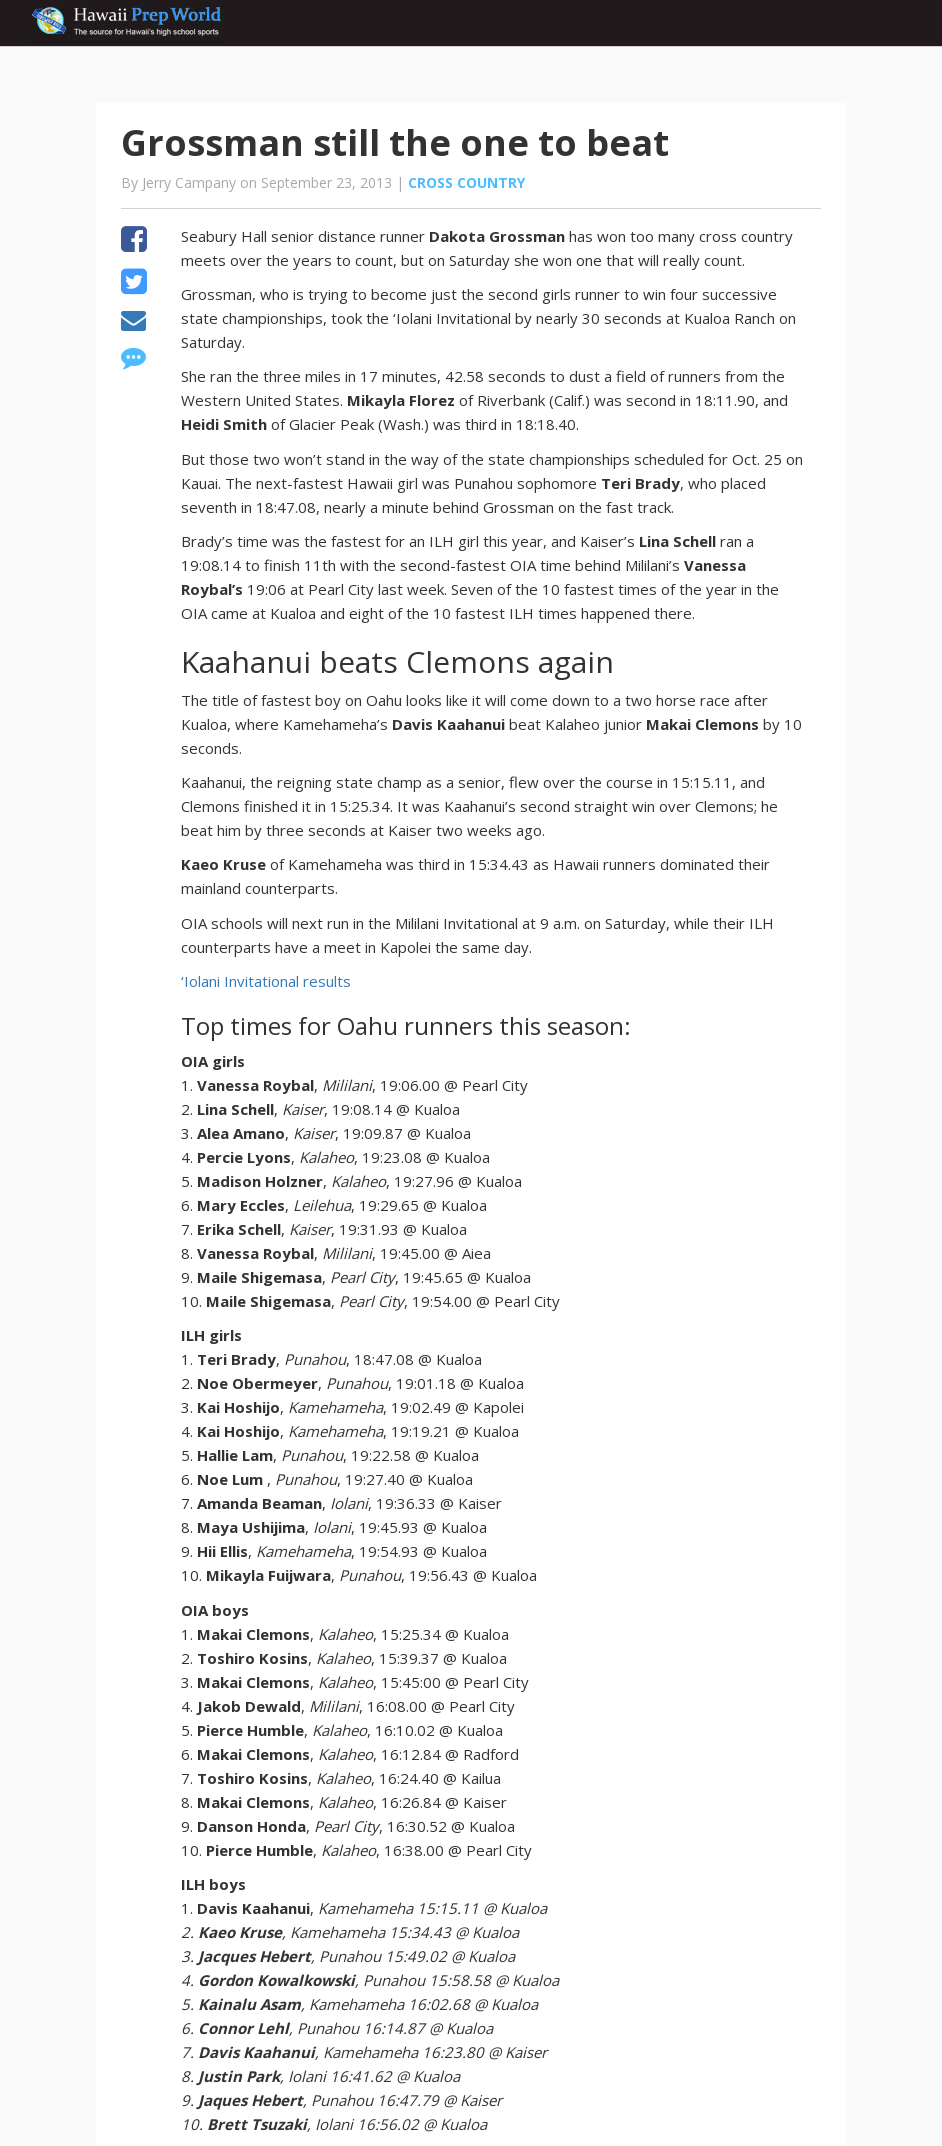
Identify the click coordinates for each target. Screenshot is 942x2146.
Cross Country (466, 182)
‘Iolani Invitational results (266, 981)
